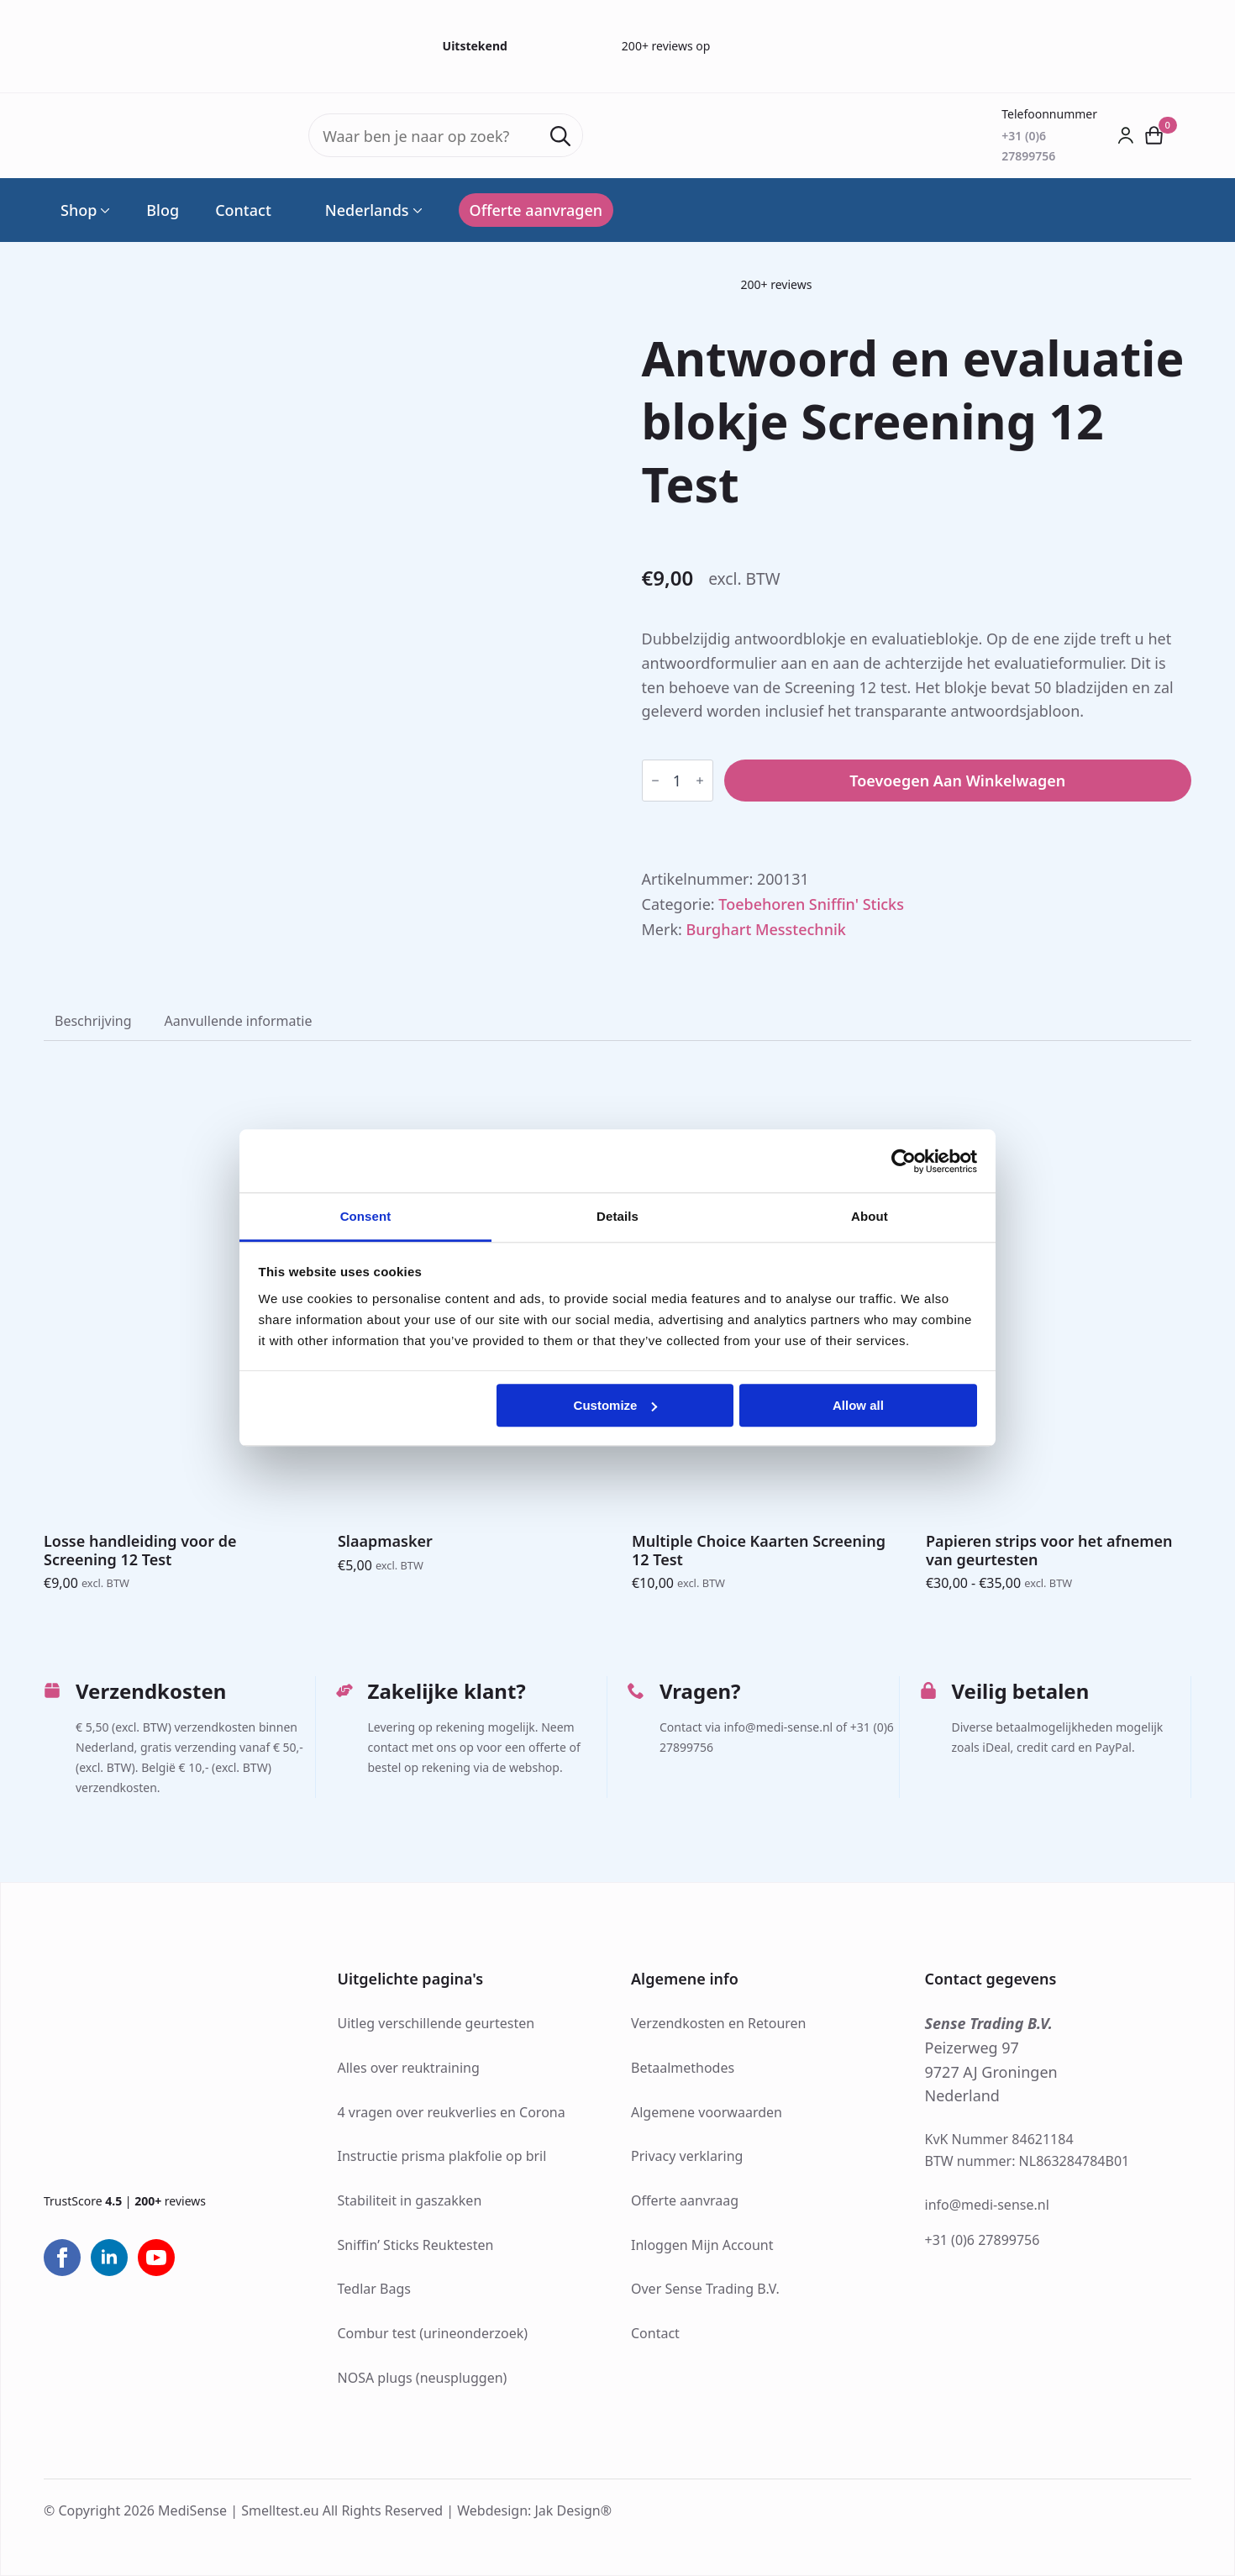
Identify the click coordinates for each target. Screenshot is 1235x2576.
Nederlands (358, 210)
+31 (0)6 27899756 (982, 2240)
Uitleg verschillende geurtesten (436, 2023)
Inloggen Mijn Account (702, 2245)
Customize (616, 1405)
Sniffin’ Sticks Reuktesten (416, 2245)
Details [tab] (617, 1216)
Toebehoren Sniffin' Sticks (811, 904)
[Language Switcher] (416, 210)
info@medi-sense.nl (987, 2204)
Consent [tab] (366, 1216)
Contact (243, 210)
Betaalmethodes (682, 2067)
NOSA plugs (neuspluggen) (422, 2377)
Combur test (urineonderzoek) (433, 2333)
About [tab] (869, 1216)
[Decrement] (655, 780)
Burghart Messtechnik (766, 929)
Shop (78, 210)
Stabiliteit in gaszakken (410, 2200)
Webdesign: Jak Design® (534, 2510)
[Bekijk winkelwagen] (1154, 135)
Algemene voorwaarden (706, 2112)
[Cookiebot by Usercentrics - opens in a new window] (903, 1161)
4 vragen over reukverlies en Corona (451, 2112)
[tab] (93, 1020)
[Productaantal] (677, 781)
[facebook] (62, 2257)
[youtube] (156, 2257)
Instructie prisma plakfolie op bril (442, 2156)
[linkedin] (109, 2257)
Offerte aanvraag (684, 2200)
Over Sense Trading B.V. (705, 2288)
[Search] (560, 136)
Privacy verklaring (687, 2156)
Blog (162, 210)
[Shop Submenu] (103, 210)
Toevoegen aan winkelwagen (957, 780)
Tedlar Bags (374, 2288)
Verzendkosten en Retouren (719, 2023)
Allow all (858, 1405)
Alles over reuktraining (409, 2067)
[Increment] (700, 780)
